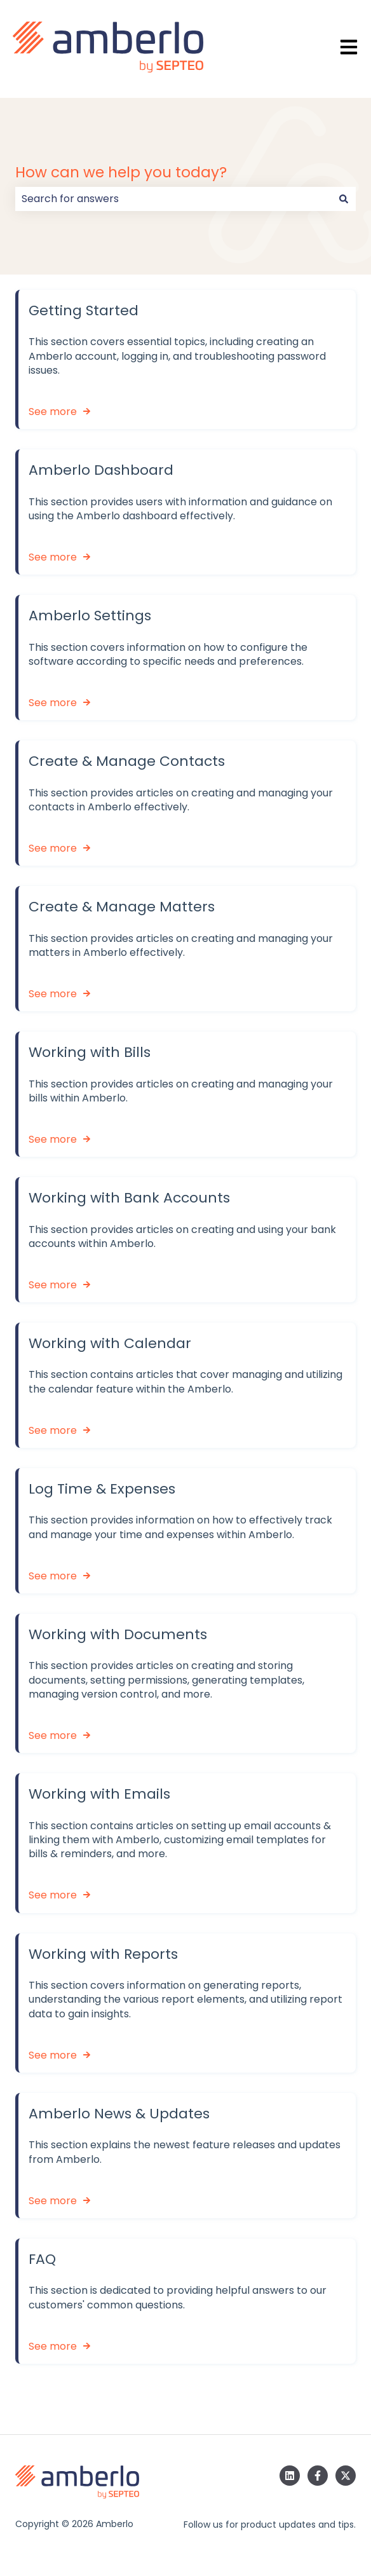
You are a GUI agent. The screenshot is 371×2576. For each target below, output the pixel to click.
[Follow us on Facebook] (317, 2475)
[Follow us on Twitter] (345, 2475)
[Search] (344, 199)
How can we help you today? (121, 172)
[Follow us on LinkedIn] (290, 2475)
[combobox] (173, 199)
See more (53, 411)
